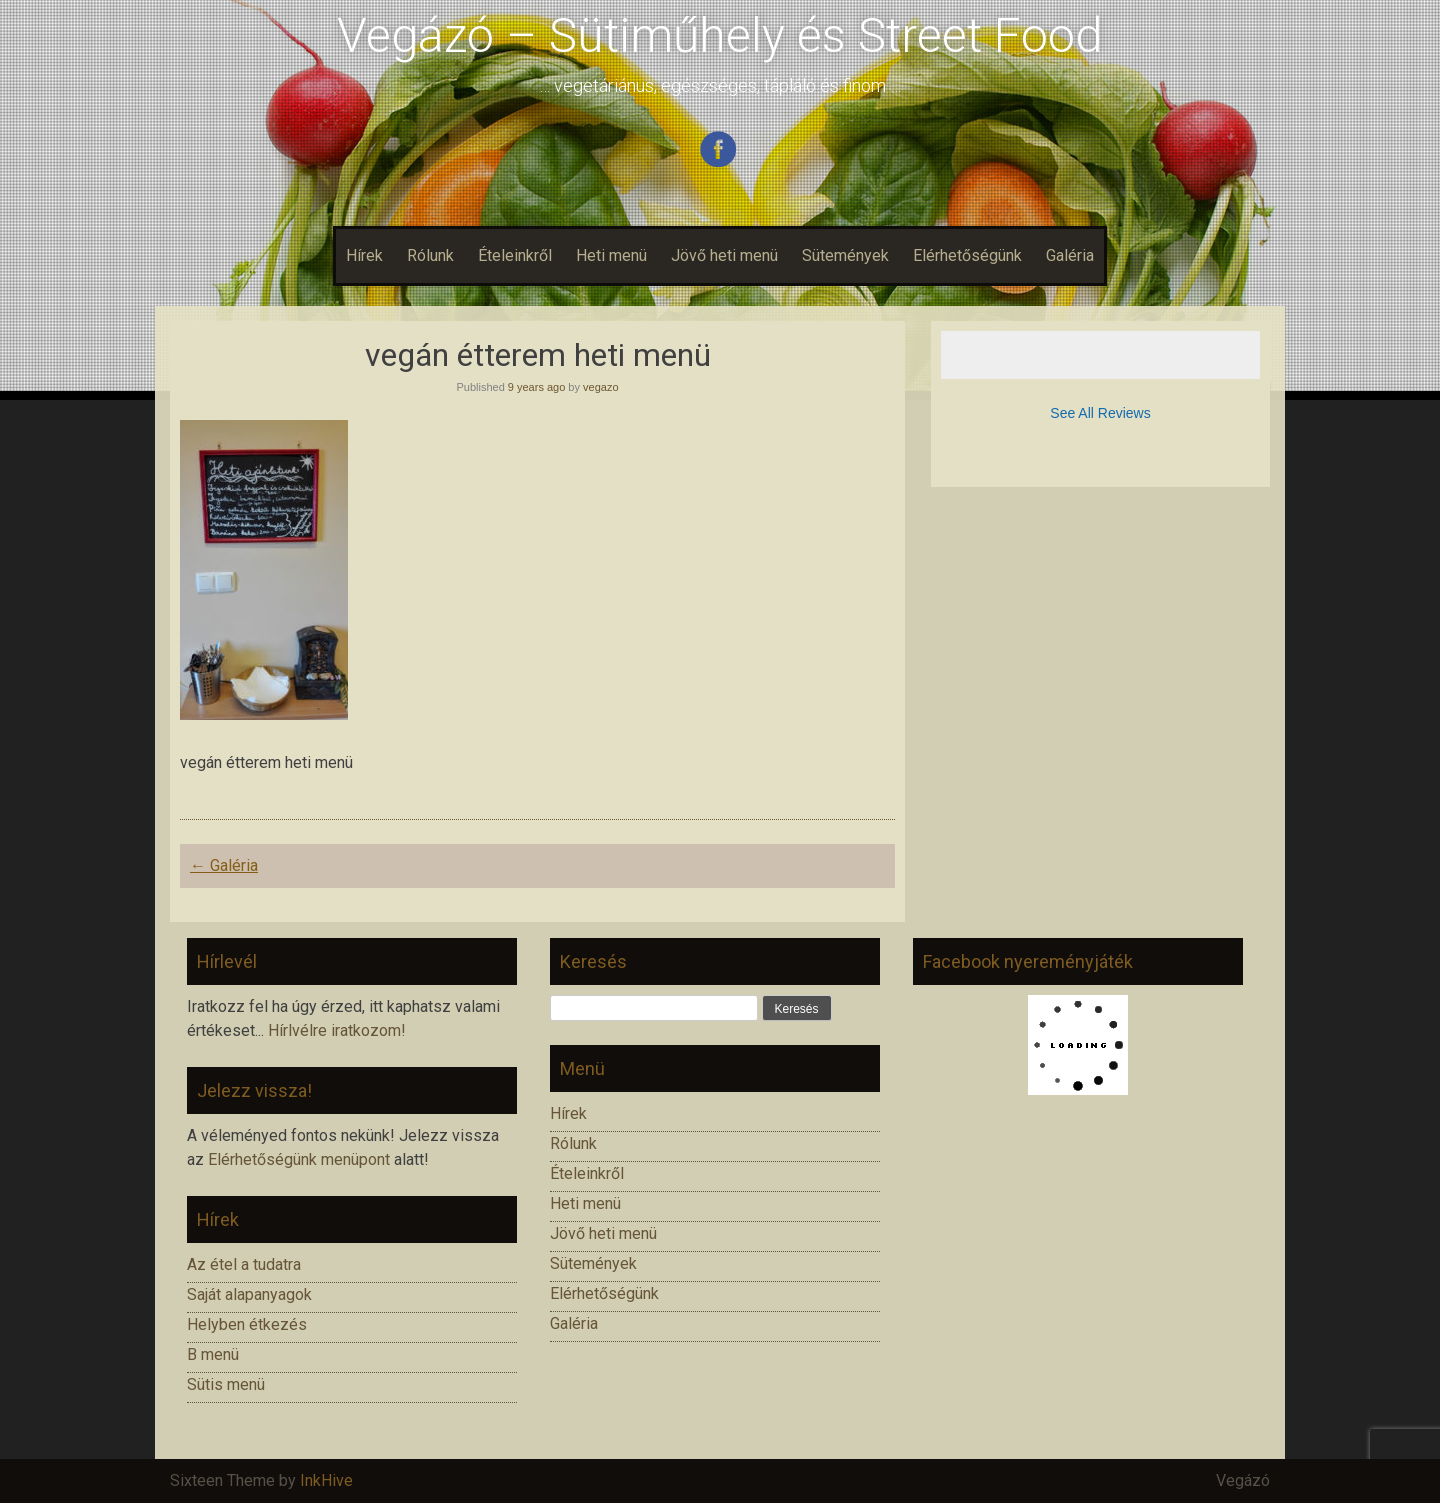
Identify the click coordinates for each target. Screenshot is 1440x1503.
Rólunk (430, 255)
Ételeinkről (515, 255)
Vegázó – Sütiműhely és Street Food (720, 35)
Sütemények (845, 255)
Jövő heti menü (724, 255)
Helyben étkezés (247, 1324)
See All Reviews (1100, 413)
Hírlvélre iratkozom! (337, 1030)
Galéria (1070, 255)
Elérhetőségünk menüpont (299, 1159)
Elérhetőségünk (967, 255)
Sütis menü (226, 1384)
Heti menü (611, 255)
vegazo (600, 387)
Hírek (364, 255)
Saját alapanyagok (249, 1294)
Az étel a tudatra (244, 1264)
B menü (213, 1354)
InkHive (326, 1480)
